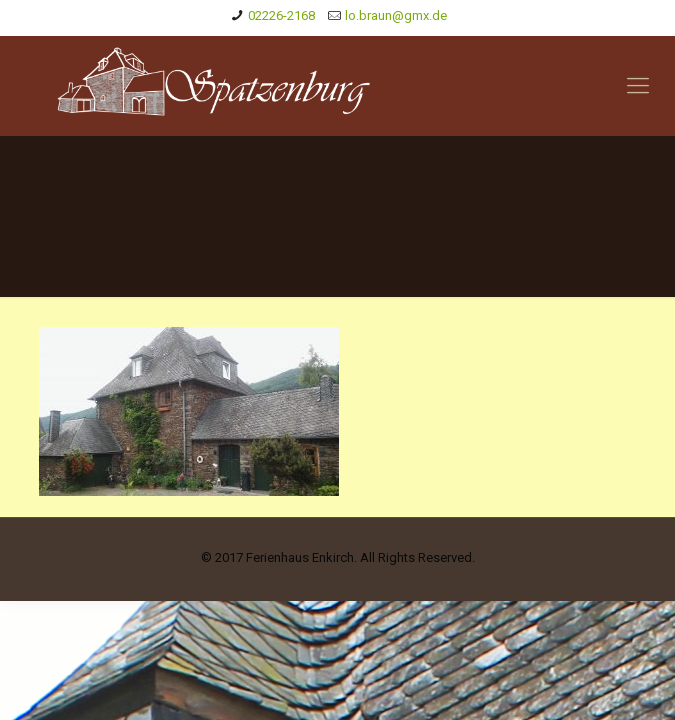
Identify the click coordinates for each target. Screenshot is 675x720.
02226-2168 (281, 15)
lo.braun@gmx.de (396, 15)
